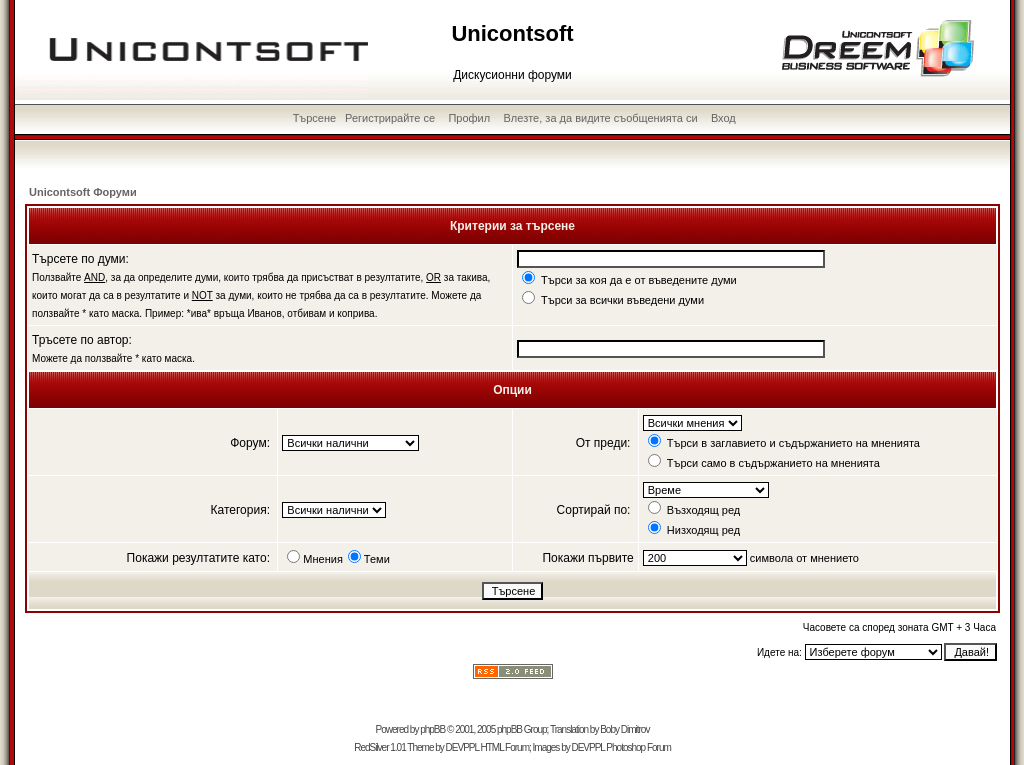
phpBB (432, 729)
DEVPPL (462, 747)
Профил (469, 118)
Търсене (315, 118)
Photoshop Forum (638, 747)
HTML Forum (504, 747)
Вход (723, 118)
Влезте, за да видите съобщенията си (601, 118)
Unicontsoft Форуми (83, 192)
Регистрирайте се (390, 118)
